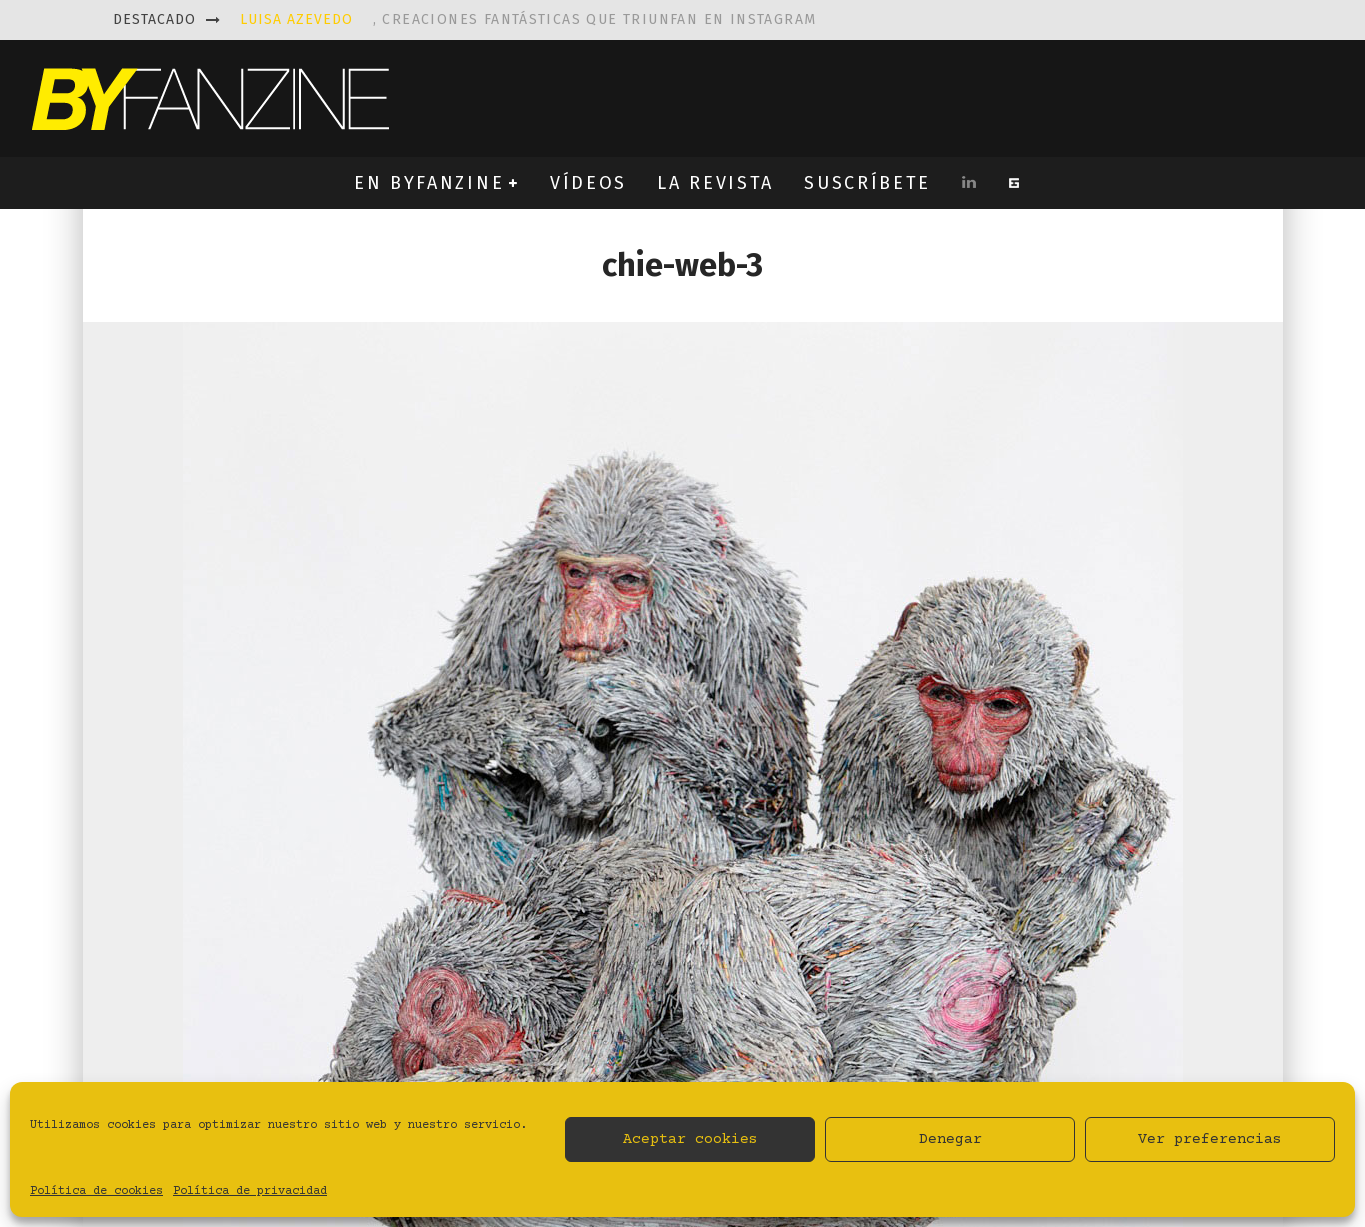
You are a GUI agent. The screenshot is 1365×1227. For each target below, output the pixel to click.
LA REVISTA (715, 183)
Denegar (950, 1139)
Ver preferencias (1210, 1139)
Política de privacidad (250, 1191)
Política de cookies (96, 1191)
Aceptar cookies (690, 1139)
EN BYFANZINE (429, 183)
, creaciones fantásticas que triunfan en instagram (528, 19)
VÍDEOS (588, 183)
